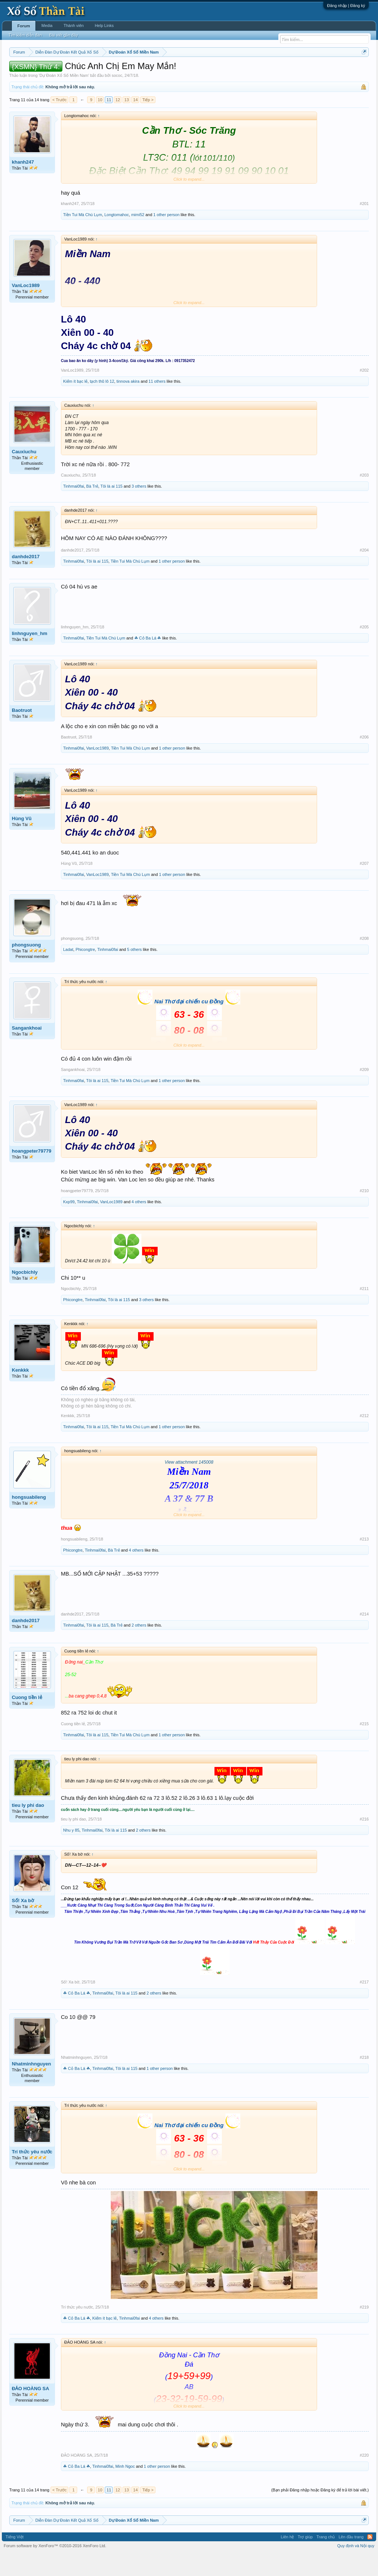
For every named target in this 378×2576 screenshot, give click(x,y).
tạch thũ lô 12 (102, 403)
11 (109, 122)
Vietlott (90, 70)
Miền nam (24, 70)
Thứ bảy (204, 70)
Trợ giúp (305, 2559)
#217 (364, 2004)
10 (100, 122)
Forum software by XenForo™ (55, 2568)
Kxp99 (69, 1224)
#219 (364, 2329)
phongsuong (26, 967)
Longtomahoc (116, 237)
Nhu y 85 (71, 1852)
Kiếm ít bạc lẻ (75, 403)
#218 (364, 2079)
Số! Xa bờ (23, 1922)
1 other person (166, 237)
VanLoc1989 (25, 307)
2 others (138, 1647)
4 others (138, 1224)
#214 (364, 1636)
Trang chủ (325, 2559)
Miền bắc (47, 70)
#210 (364, 1213)
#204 (364, 572)
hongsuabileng (29, 1519)
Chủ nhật (226, 70)
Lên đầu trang (351, 2559)
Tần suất (297, 70)
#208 (364, 961)
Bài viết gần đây (63, 35)
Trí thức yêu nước (32, 2174)
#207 (364, 885)
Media (46, 25)
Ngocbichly (25, 1294)
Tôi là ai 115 (111, 508)
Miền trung (69, 70)
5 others (134, 972)
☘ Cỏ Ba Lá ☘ (147, 660)
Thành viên (73, 25)
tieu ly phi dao (28, 1827)
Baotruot (22, 733)
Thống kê (247, 70)
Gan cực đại (273, 70)
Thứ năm (164, 70)
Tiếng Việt (15, 2559)
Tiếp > (147, 122)
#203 (364, 497)
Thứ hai (108, 70)
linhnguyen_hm (29, 655)
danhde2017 (25, 578)
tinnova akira (127, 403)
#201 (364, 226)
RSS (369, 2559)
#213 (364, 1561)
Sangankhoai (27, 1050)
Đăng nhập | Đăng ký (346, 5)
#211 (364, 1311)
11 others (156, 403)
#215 (364, 1746)
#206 (364, 759)
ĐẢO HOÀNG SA (30, 2410)
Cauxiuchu (24, 474)
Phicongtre (85, 972)
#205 (364, 649)
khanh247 (23, 184)
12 (118, 122)
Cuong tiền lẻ (27, 1719)
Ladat (68, 972)
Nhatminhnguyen (31, 2086)
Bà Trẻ (92, 508)
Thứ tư (144, 70)
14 (135, 122)
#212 (364, 1438)
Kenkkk (20, 1392)
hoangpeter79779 (31, 1173)
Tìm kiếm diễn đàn (25, 35)
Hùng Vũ (21, 840)
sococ (116, 97)
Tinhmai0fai (73, 508)
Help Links (104, 25)
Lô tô (314, 70)
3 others (138, 508)
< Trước (59, 122)
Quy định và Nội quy (356, 2568)
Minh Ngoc (125, 2488)
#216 (364, 1841)
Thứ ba (127, 70)
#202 (364, 392)
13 (126, 122)
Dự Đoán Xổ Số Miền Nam (63, 97)
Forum (23, 26)
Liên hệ (287, 2559)
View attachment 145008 (189, 1484)
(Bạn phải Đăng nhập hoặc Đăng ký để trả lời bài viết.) (320, 2512)
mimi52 (137, 237)
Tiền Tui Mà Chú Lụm (82, 237)
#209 (364, 1091)
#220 (364, 2477)
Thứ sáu (184, 70)
